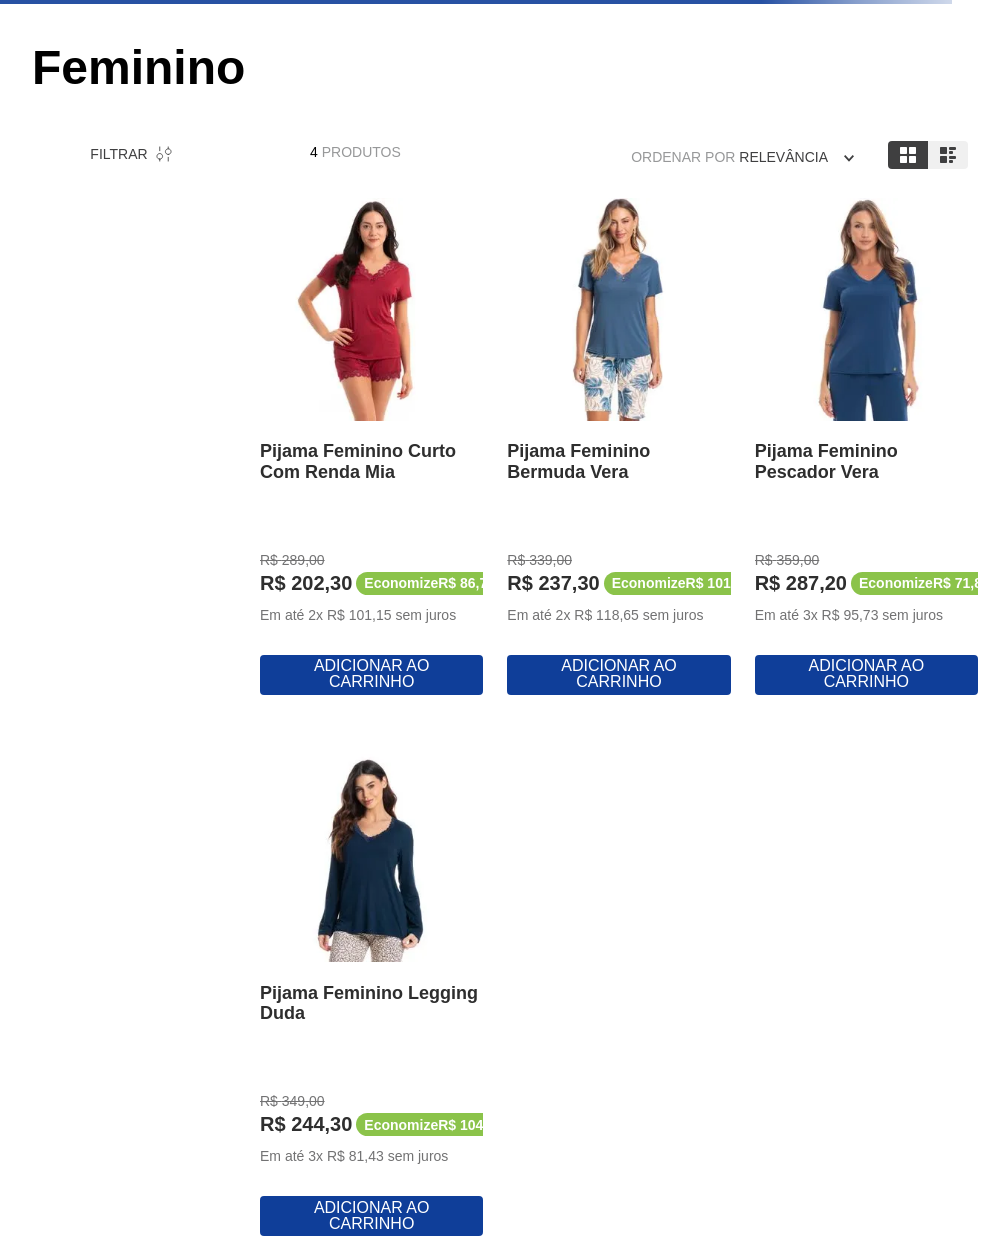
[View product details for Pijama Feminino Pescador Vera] (866, 448)
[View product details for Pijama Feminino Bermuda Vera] (618, 448)
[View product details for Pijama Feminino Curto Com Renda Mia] (371, 448)
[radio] (908, 155)
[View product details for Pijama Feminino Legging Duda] (371, 989)
